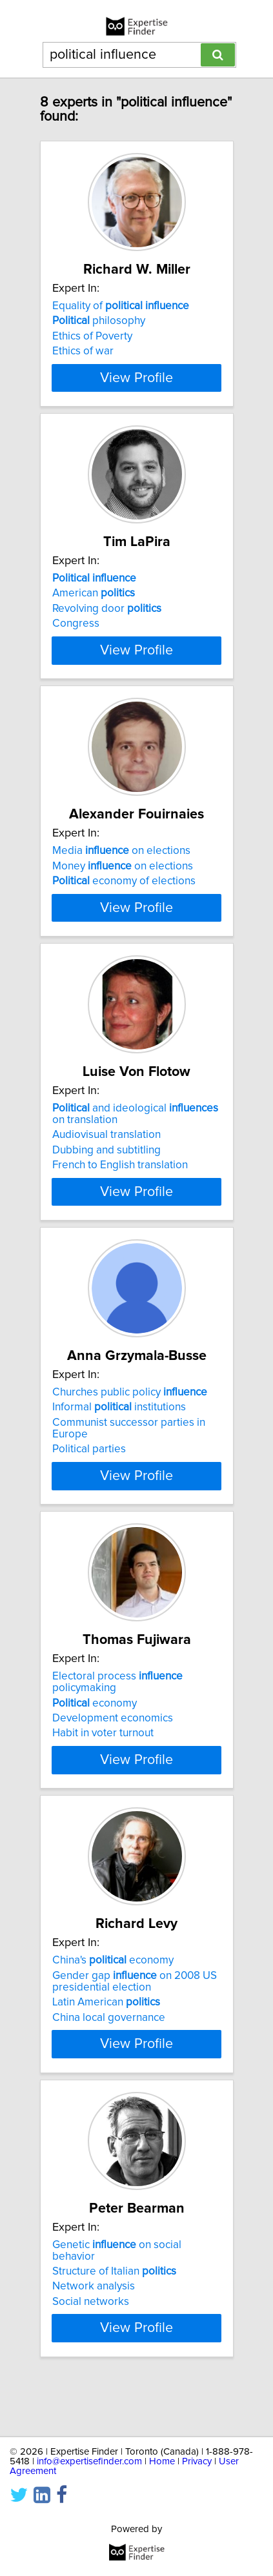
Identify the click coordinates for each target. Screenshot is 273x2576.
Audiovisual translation (106, 1184)
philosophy (98, 321)
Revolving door (106, 620)
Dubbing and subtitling (106, 1200)
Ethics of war (83, 351)
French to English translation (120, 1215)
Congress (75, 635)
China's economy (113, 2010)
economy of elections (124, 904)
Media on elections (121, 874)
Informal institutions (119, 1457)
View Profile (136, 389)
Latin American (106, 2052)
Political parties (89, 1499)
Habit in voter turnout (103, 1783)
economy (94, 1752)
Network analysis (93, 2336)
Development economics (112, 1768)
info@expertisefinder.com (89, 2461)
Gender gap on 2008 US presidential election (134, 2030)
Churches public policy (129, 1442)
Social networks (90, 2351)
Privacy (197, 2461)
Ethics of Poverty (92, 336)
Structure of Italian (114, 2320)
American (93, 605)
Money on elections (122, 889)
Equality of (120, 306)
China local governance (108, 2067)
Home (162, 2461)
